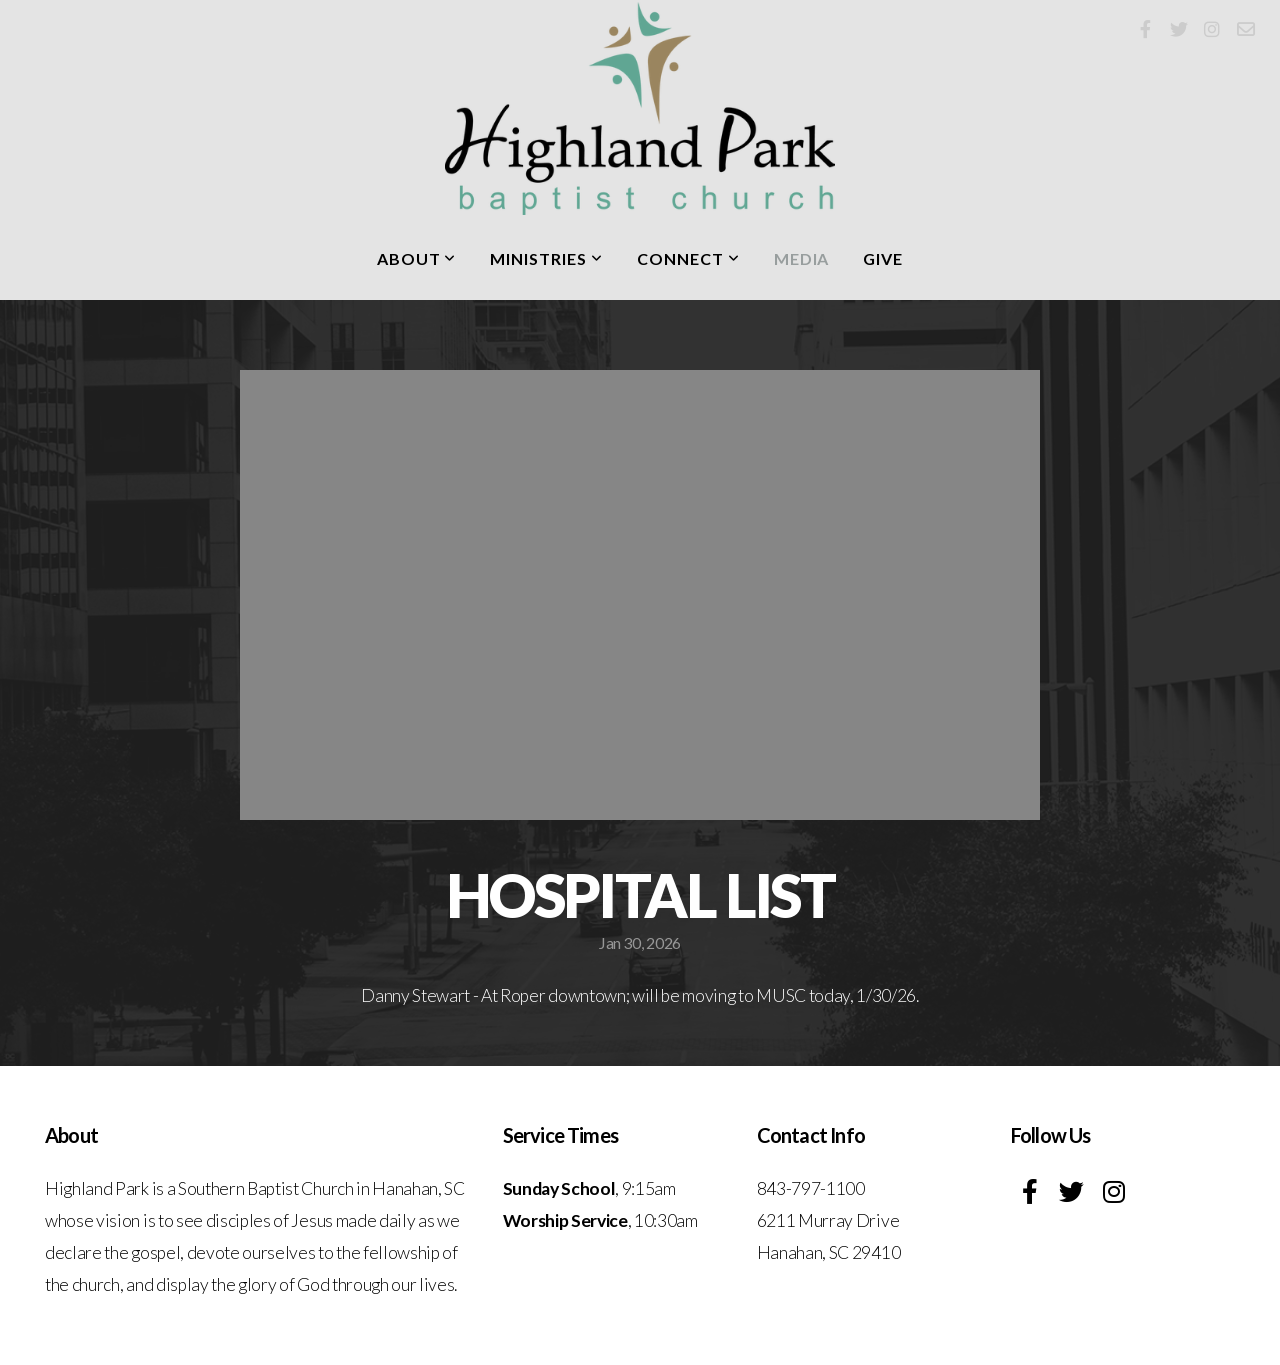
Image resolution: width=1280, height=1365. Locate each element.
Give (883, 258)
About (417, 258)
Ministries (546, 258)
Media (802, 258)
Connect (688, 258)
